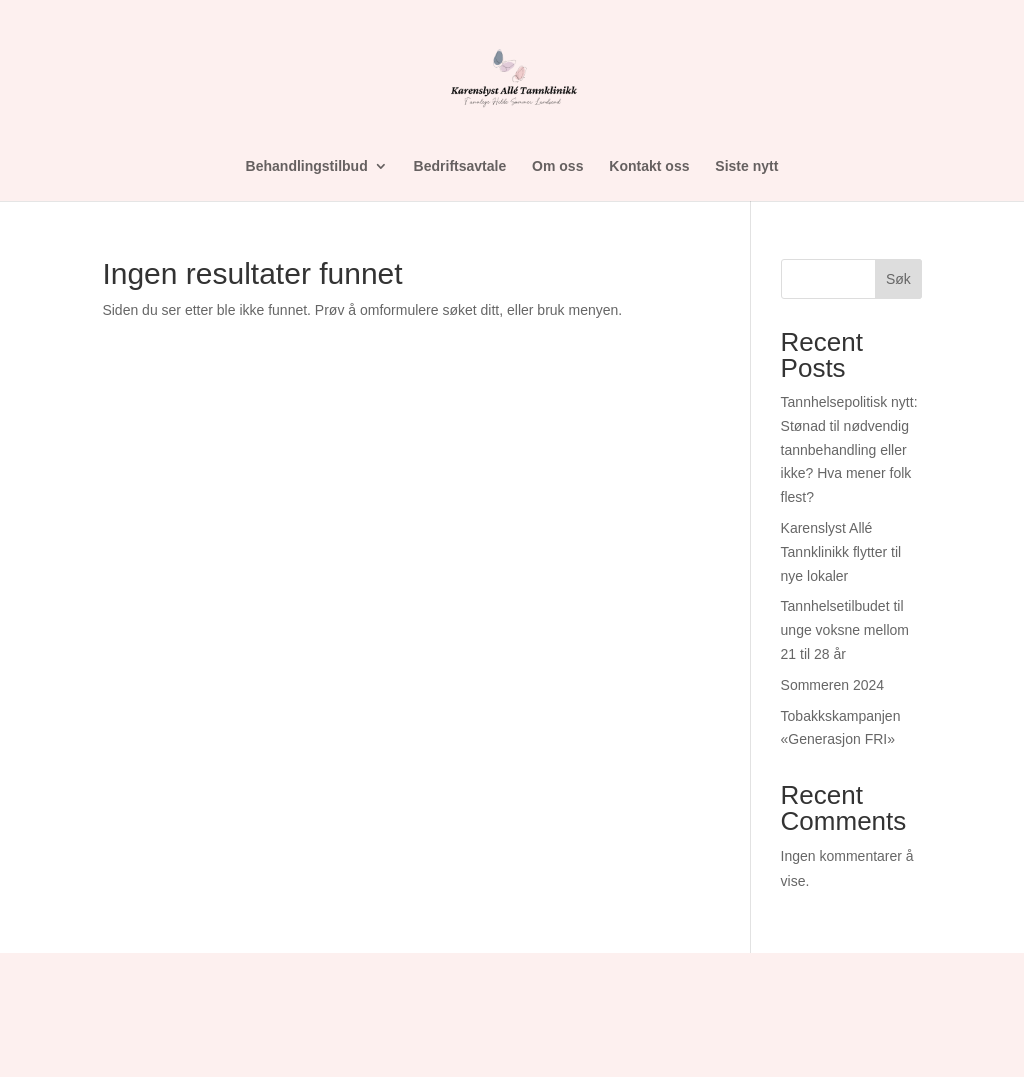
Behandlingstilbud (307, 166)
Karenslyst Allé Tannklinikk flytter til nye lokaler (841, 552)
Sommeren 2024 (833, 685)
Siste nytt (746, 166)
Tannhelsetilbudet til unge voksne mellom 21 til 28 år (845, 630)
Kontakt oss (649, 166)
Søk (898, 279)
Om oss (557, 166)
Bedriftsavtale (460, 166)
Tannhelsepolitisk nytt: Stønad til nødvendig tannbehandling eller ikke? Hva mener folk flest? (849, 449)
